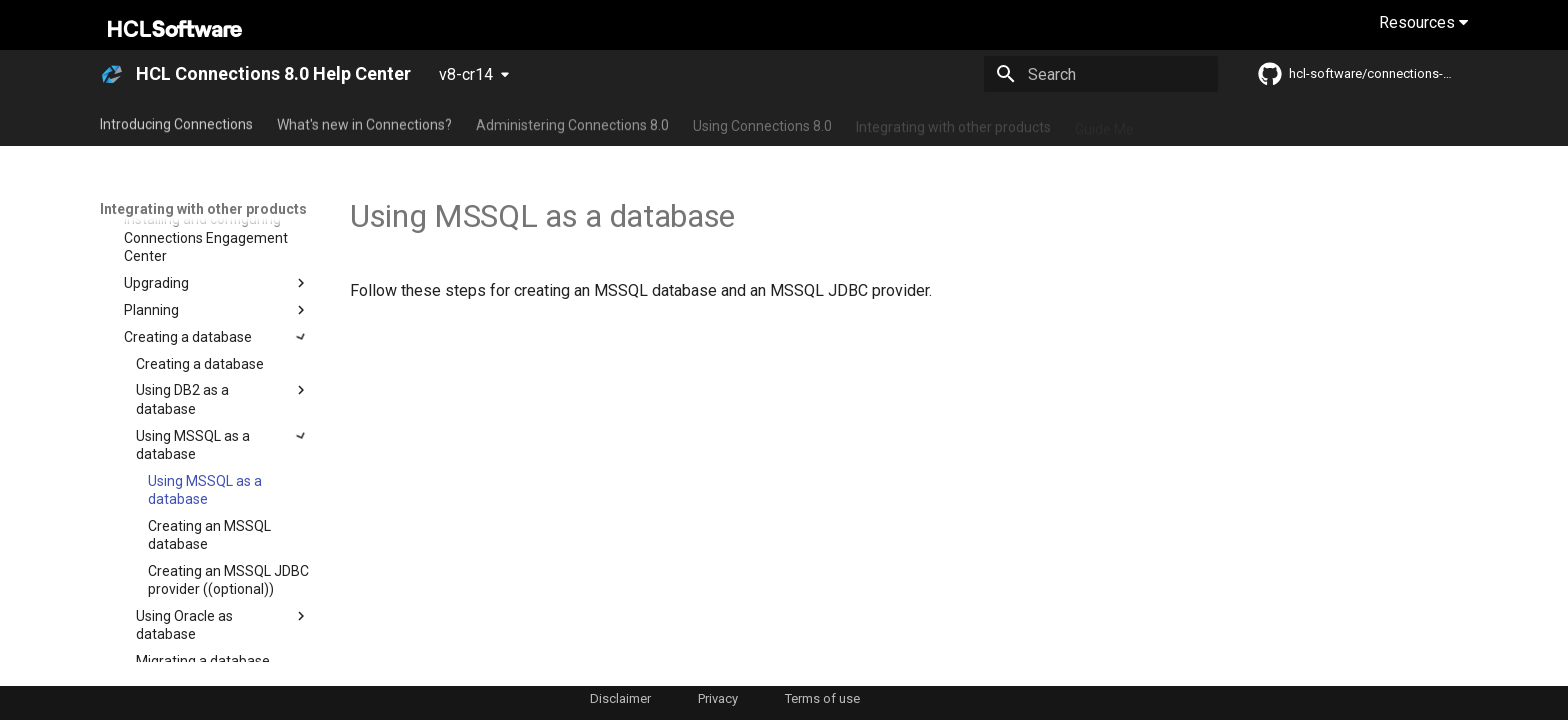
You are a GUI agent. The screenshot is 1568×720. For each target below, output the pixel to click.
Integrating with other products (953, 123)
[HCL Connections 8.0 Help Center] (112, 74)
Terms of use (822, 698)
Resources (1423, 22)
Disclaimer (620, 698)
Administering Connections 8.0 (572, 123)
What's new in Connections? (364, 123)
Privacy (718, 698)
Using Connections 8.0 (762, 123)
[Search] (1101, 74)
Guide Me (1104, 123)
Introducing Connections (176, 123)
